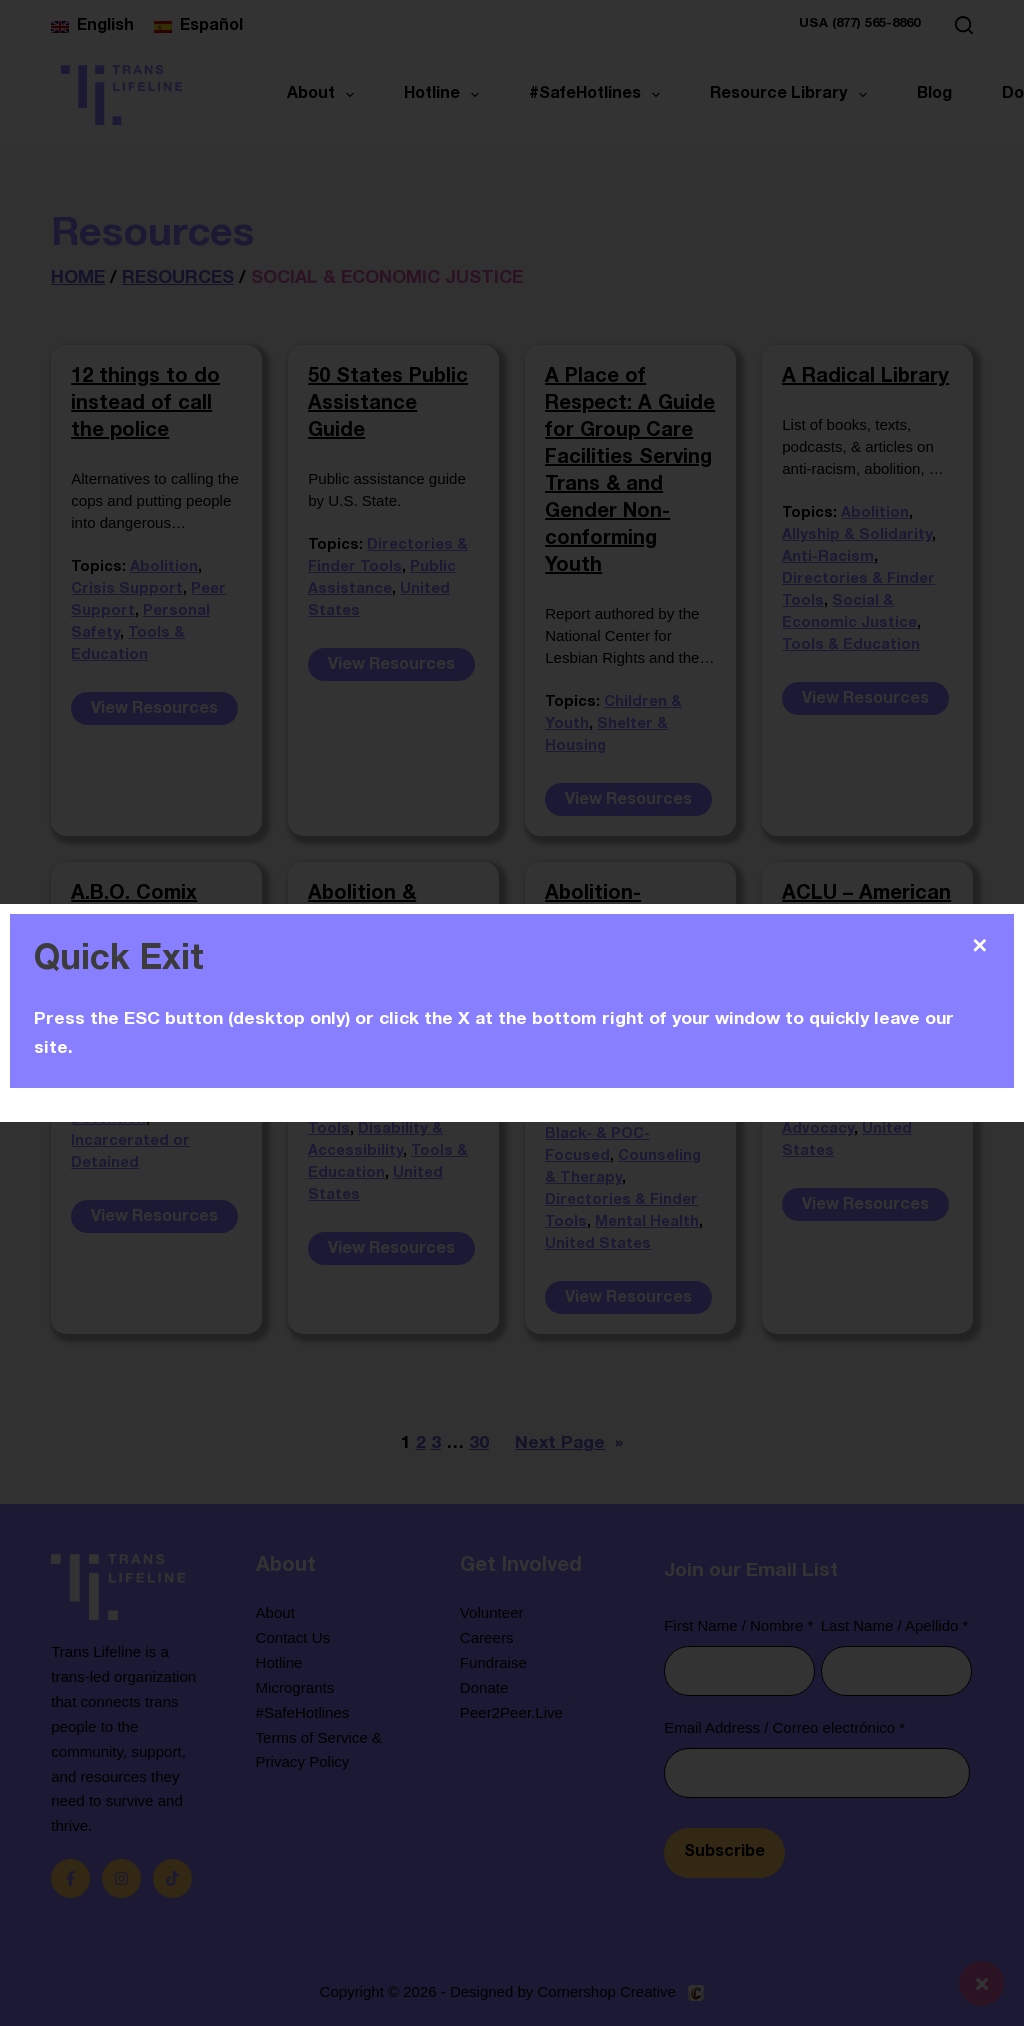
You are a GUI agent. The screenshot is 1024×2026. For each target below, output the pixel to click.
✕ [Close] (979, 946)
